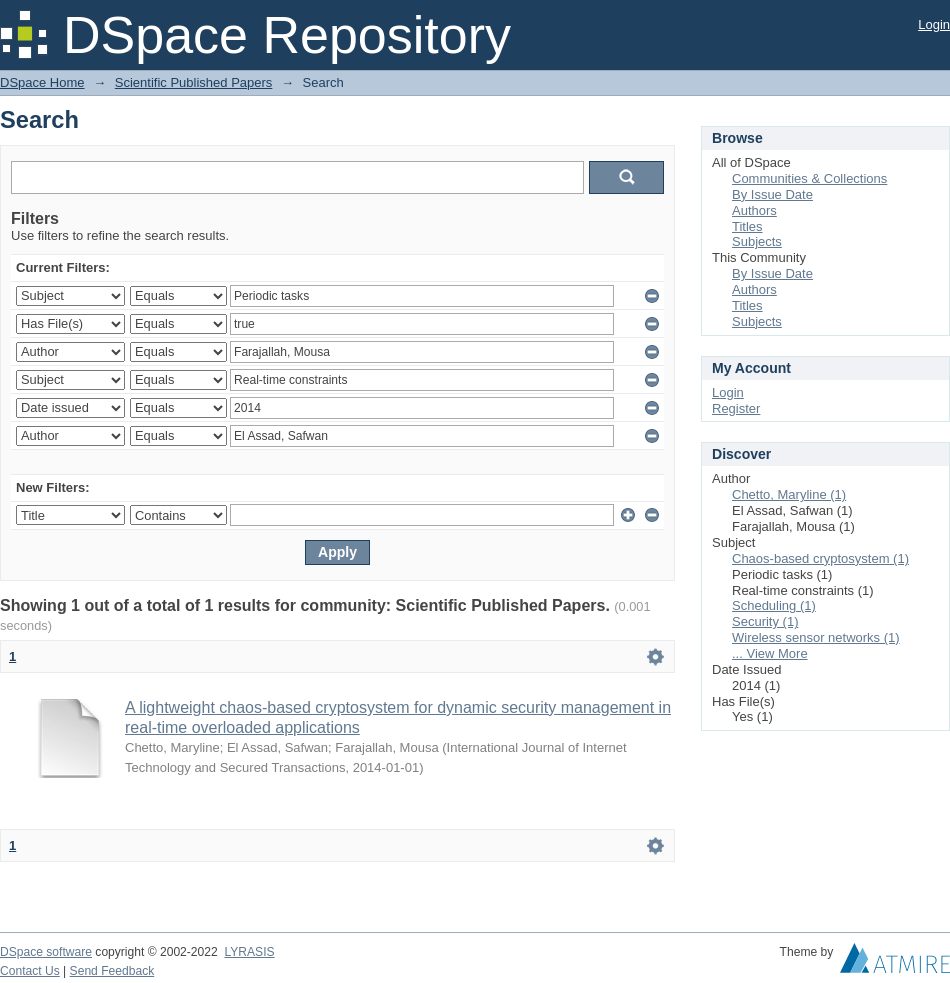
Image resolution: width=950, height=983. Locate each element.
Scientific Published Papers (194, 82)
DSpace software (46, 952)
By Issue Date (772, 194)
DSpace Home (42, 82)
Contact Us (30, 971)
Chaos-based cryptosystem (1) (820, 558)
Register (736, 408)
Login (934, 24)
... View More (770, 653)
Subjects (757, 241)
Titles (747, 226)
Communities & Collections (809, 178)
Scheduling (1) (774, 605)
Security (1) (765, 621)
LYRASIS (249, 952)
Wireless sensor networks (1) (816, 637)
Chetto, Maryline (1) (789, 494)
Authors (754, 210)
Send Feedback (112, 971)
